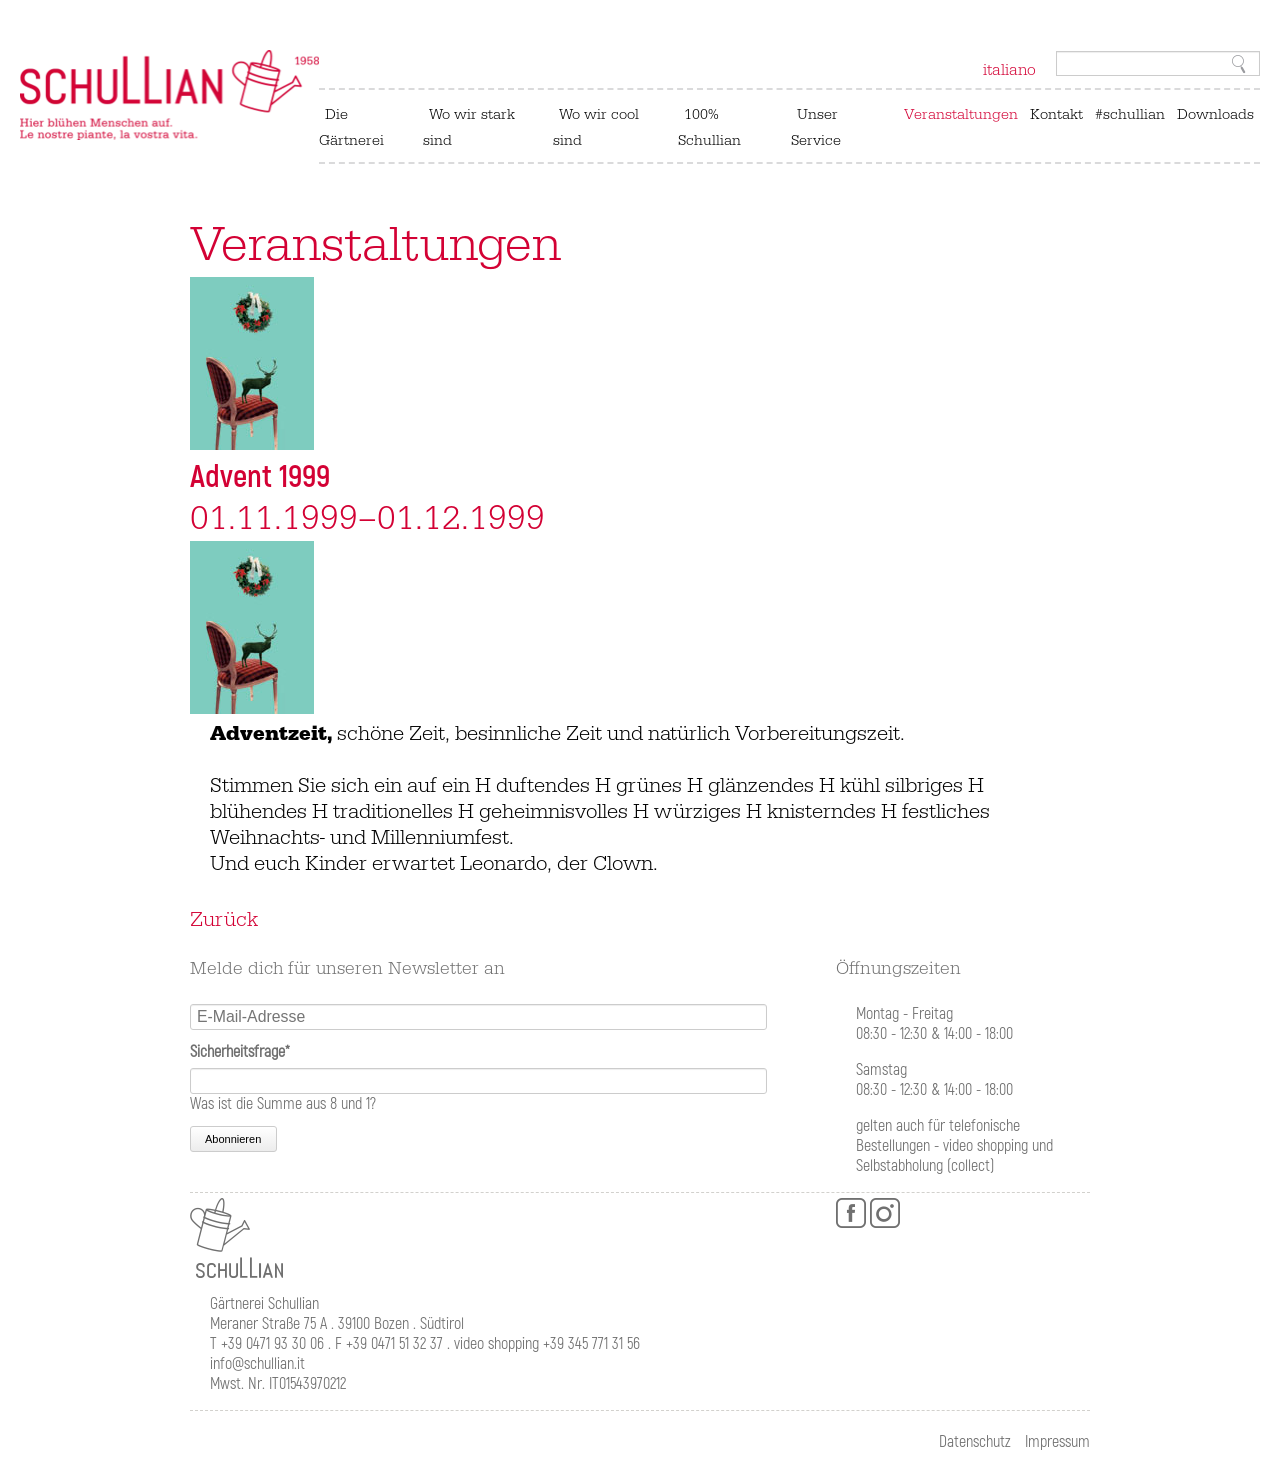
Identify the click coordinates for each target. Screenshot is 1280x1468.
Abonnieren (233, 1139)
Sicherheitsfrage (240, 1052)
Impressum (1057, 1442)
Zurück (224, 920)
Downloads (1215, 114)
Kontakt (1056, 114)
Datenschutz (975, 1442)
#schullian (1130, 114)
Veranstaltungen (961, 114)
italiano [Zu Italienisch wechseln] (1009, 70)
